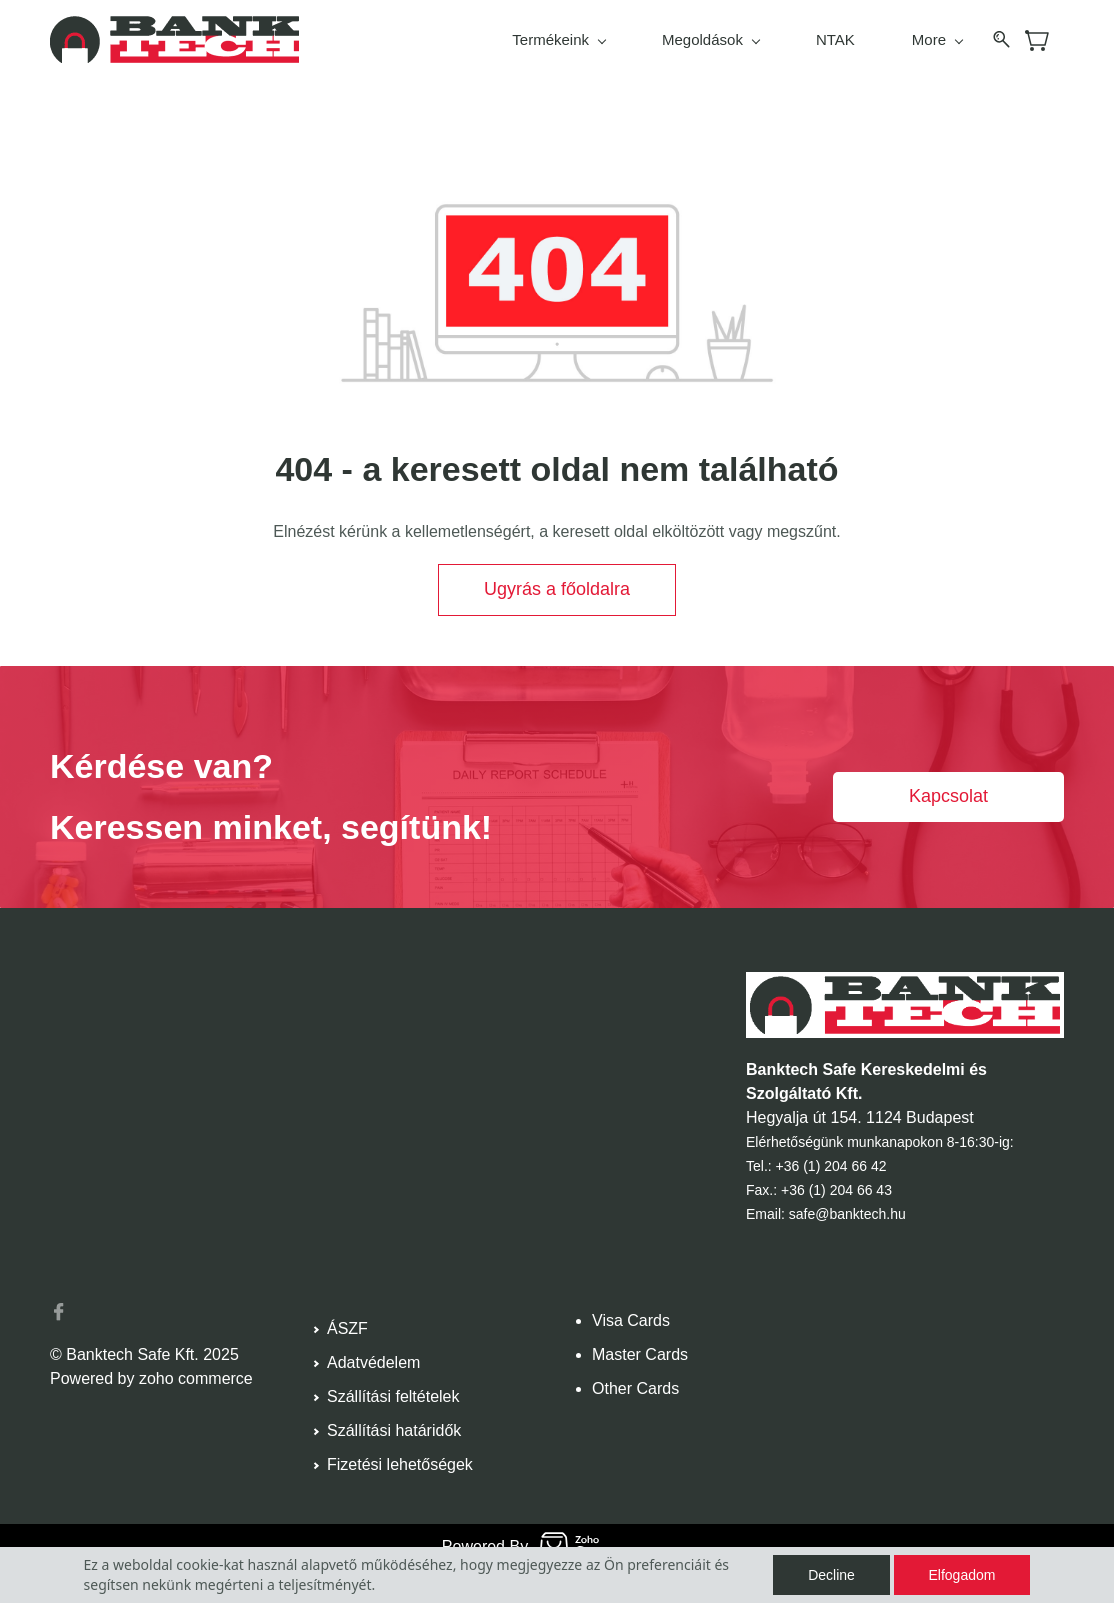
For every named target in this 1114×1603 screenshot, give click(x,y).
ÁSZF (347, 1328)
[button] (557, 590)
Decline (831, 1575)
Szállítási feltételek (393, 1396)
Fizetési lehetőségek (400, 1464)
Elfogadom (962, 1575)
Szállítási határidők (394, 1430)
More (937, 39)
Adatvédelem (373, 1362)
